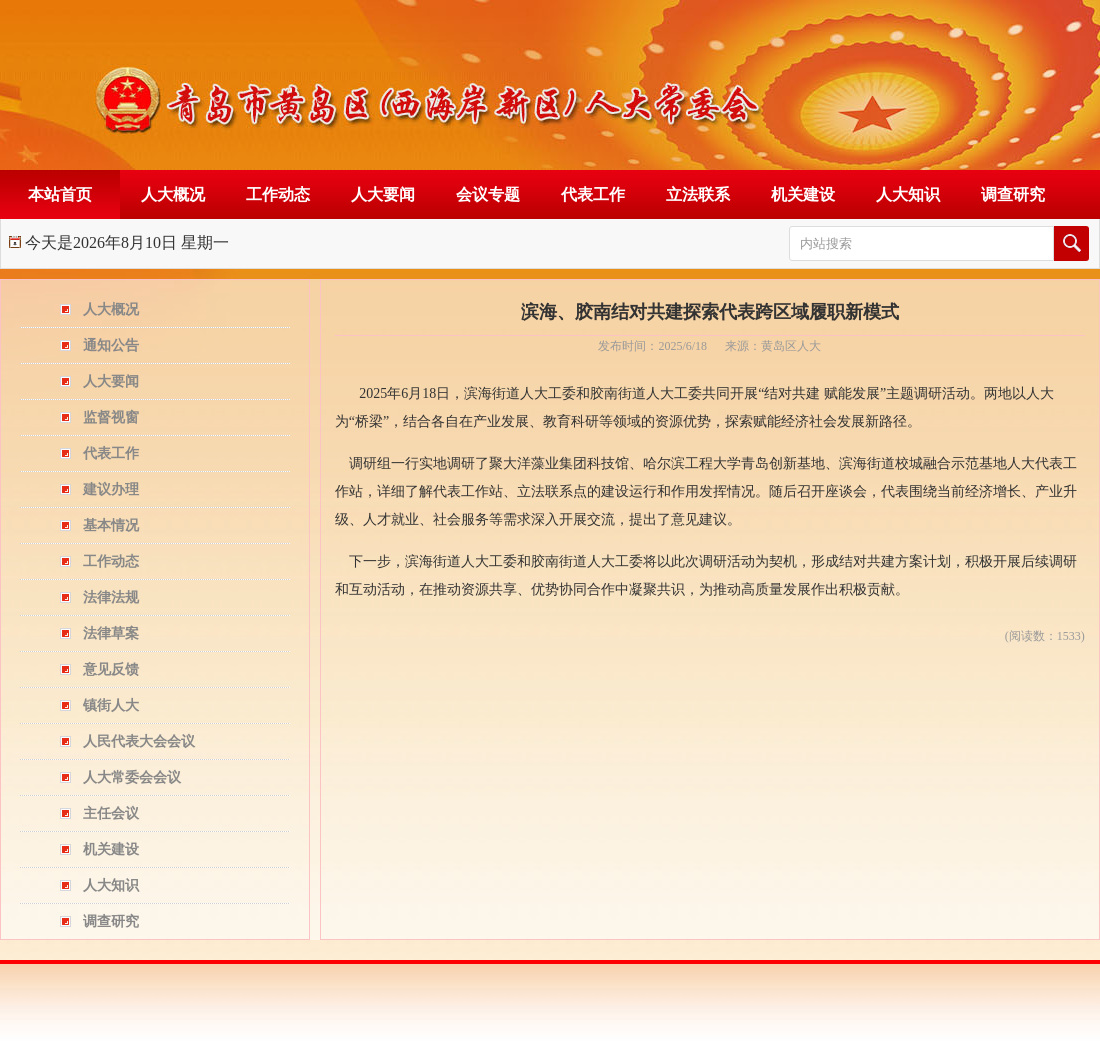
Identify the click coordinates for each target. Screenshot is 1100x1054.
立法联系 (698, 194)
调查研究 (1013, 194)
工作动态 (278, 194)
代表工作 (593, 194)
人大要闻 (383, 194)
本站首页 (60, 194)
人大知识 (908, 194)
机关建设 (803, 194)
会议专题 (488, 194)
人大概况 (173, 194)
